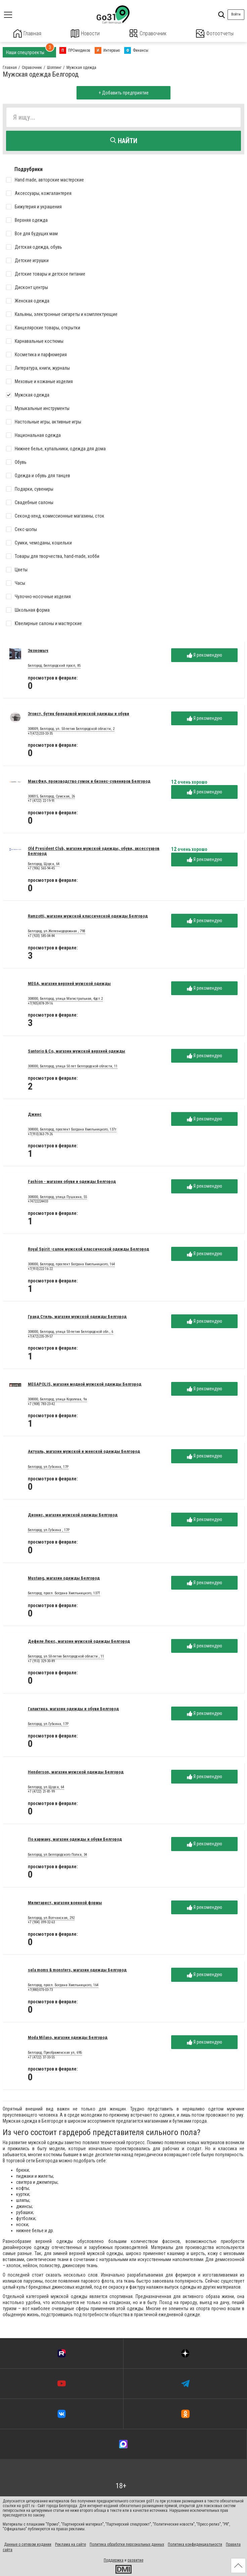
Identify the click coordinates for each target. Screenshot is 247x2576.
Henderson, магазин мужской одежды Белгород (76, 1771)
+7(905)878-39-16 (40, 1002)
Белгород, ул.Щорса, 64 (46, 1787)
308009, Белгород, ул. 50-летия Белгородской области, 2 (71, 729)
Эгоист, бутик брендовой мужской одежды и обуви (78, 712)
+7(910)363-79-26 (40, 1133)
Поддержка (114, 2560)
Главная (27, 33)
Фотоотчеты (214, 33)
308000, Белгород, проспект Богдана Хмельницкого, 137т (72, 1129)
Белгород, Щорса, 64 (43, 863)
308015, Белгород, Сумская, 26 (51, 796)
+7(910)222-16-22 (40, 1268)
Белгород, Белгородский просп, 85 (54, 665)
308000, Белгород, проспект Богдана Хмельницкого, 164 (71, 1264)
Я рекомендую (204, 654)
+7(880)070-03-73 (40, 1989)
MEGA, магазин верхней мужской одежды (69, 982)
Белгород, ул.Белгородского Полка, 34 (57, 1854)
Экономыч (38, 649)
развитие (135, 2560)
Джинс (35, 1113)
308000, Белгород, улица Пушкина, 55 (57, 1196)
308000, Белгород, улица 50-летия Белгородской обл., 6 (70, 1332)
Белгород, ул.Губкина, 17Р (48, 1466)
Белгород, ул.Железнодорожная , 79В (56, 931)
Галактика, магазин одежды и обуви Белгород (73, 1708)
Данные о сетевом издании (27, 2544)
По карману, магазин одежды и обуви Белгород (75, 1838)
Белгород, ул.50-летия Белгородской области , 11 (66, 1656)
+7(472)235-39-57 (40, 1336)
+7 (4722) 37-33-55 (41, 2056)
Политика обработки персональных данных (127, 2544)
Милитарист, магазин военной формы (65, 1902)
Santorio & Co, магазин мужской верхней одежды (76, 1050)
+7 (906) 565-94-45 (41, 868)
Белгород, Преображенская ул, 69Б (55, 2052)
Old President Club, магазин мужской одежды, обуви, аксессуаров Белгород (93, 851)
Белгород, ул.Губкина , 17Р (48, 1529)
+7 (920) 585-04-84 (41, 935)
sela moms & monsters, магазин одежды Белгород (77, 1969)
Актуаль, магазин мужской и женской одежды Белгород (84, 1451)
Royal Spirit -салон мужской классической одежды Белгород (88, 1248)
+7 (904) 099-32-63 (41, 1922)
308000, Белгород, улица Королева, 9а (57, 1399)
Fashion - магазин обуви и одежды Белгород (72, 1181)
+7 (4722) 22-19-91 (41, 800)
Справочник (148, 33)
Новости (85, 33)
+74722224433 (38, 1201)
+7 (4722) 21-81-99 (41, 1791)
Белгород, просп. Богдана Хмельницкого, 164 (63, 1985)
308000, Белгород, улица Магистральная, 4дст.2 (65, 998)
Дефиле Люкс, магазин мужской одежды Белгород (79, 1640)
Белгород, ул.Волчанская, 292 (51, 1917)
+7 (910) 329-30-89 (41, 1660)
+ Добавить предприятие (124, 92)
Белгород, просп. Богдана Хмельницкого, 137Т (64, 1593)
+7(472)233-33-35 (40, 733)
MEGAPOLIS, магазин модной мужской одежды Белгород (84, 1383)
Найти (123, 140)
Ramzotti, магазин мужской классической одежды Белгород (88, 915)
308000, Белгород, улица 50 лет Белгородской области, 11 (72, 1066)
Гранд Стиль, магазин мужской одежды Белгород (77, 1316)
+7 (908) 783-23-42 (41, 1403)
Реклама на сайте (70, 2544)
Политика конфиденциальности (195, 2544)
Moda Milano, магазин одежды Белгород (67, 2037)
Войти (236, 14)
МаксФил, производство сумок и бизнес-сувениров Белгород (89, 780)
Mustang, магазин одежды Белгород (64, 1577)
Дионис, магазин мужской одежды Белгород (72, 1514)
